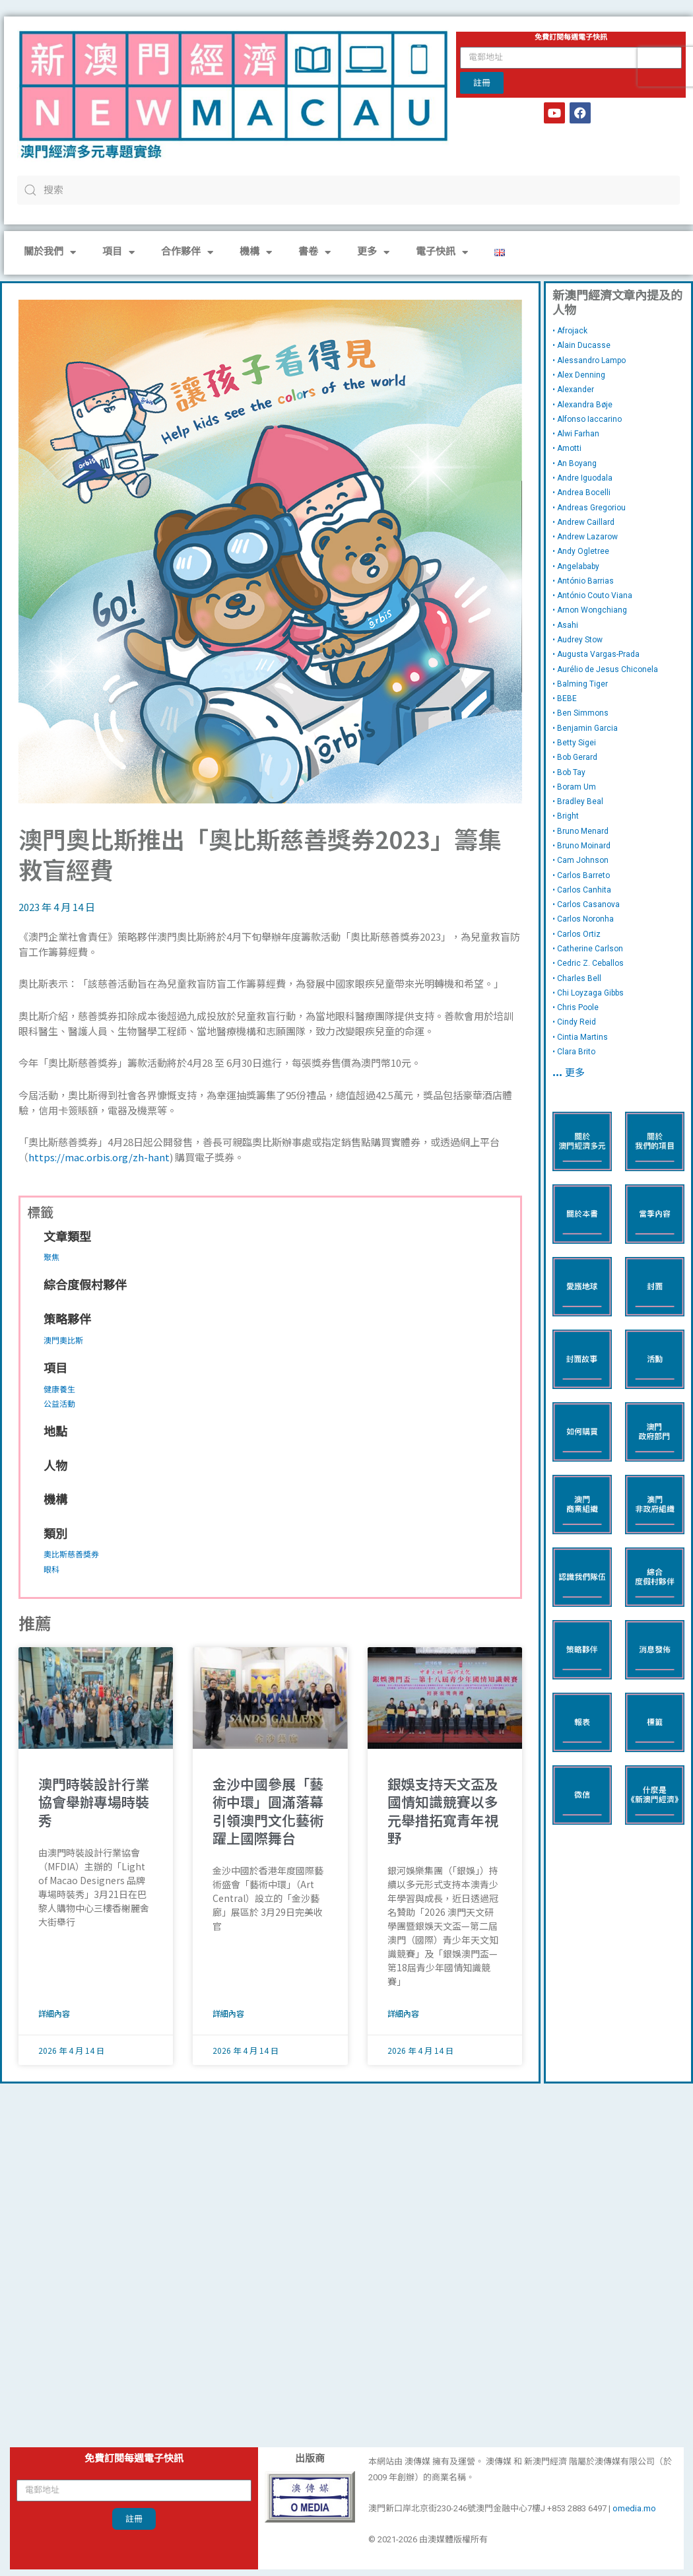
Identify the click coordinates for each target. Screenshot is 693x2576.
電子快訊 (442, 252)
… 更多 (568, 1074)
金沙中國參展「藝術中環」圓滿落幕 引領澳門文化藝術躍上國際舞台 (268, 1811)
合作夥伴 (187, 252)
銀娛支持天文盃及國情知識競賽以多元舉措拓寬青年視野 (442, 1811)
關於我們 (50, 252)
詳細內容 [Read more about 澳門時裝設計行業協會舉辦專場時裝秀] (54, 2013)
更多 (373, 252)
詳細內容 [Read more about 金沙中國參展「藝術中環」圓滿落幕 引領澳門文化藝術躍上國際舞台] (228, 2013)
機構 (256, 252)
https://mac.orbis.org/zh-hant (99, 1157)
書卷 (314, 252)
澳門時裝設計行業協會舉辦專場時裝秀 (93, 1802)
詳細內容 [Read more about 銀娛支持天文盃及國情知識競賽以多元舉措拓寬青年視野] (403, 2013)
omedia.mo (634, 2508)
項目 (118, 252)
